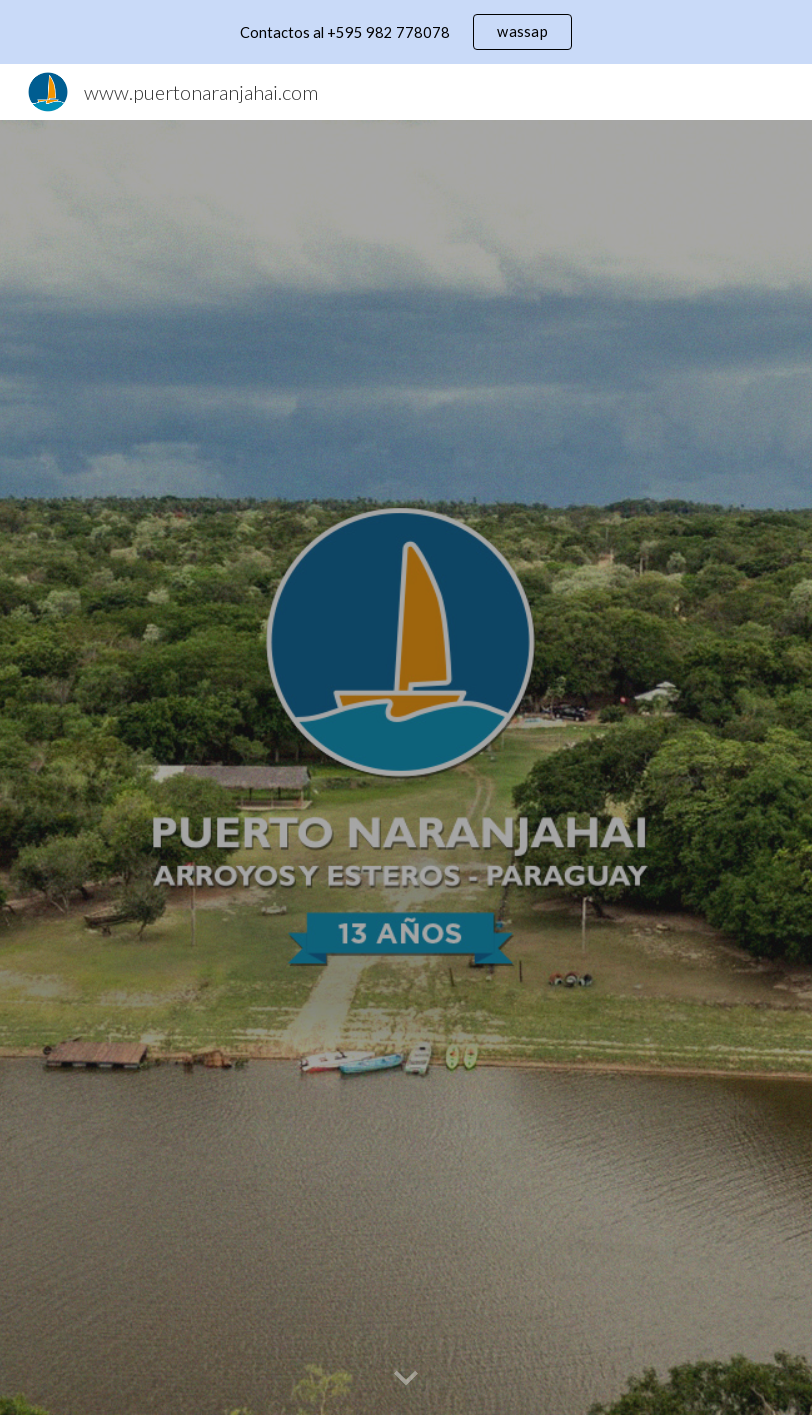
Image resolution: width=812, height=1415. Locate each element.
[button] (406, 1379)
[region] (406, 32)
